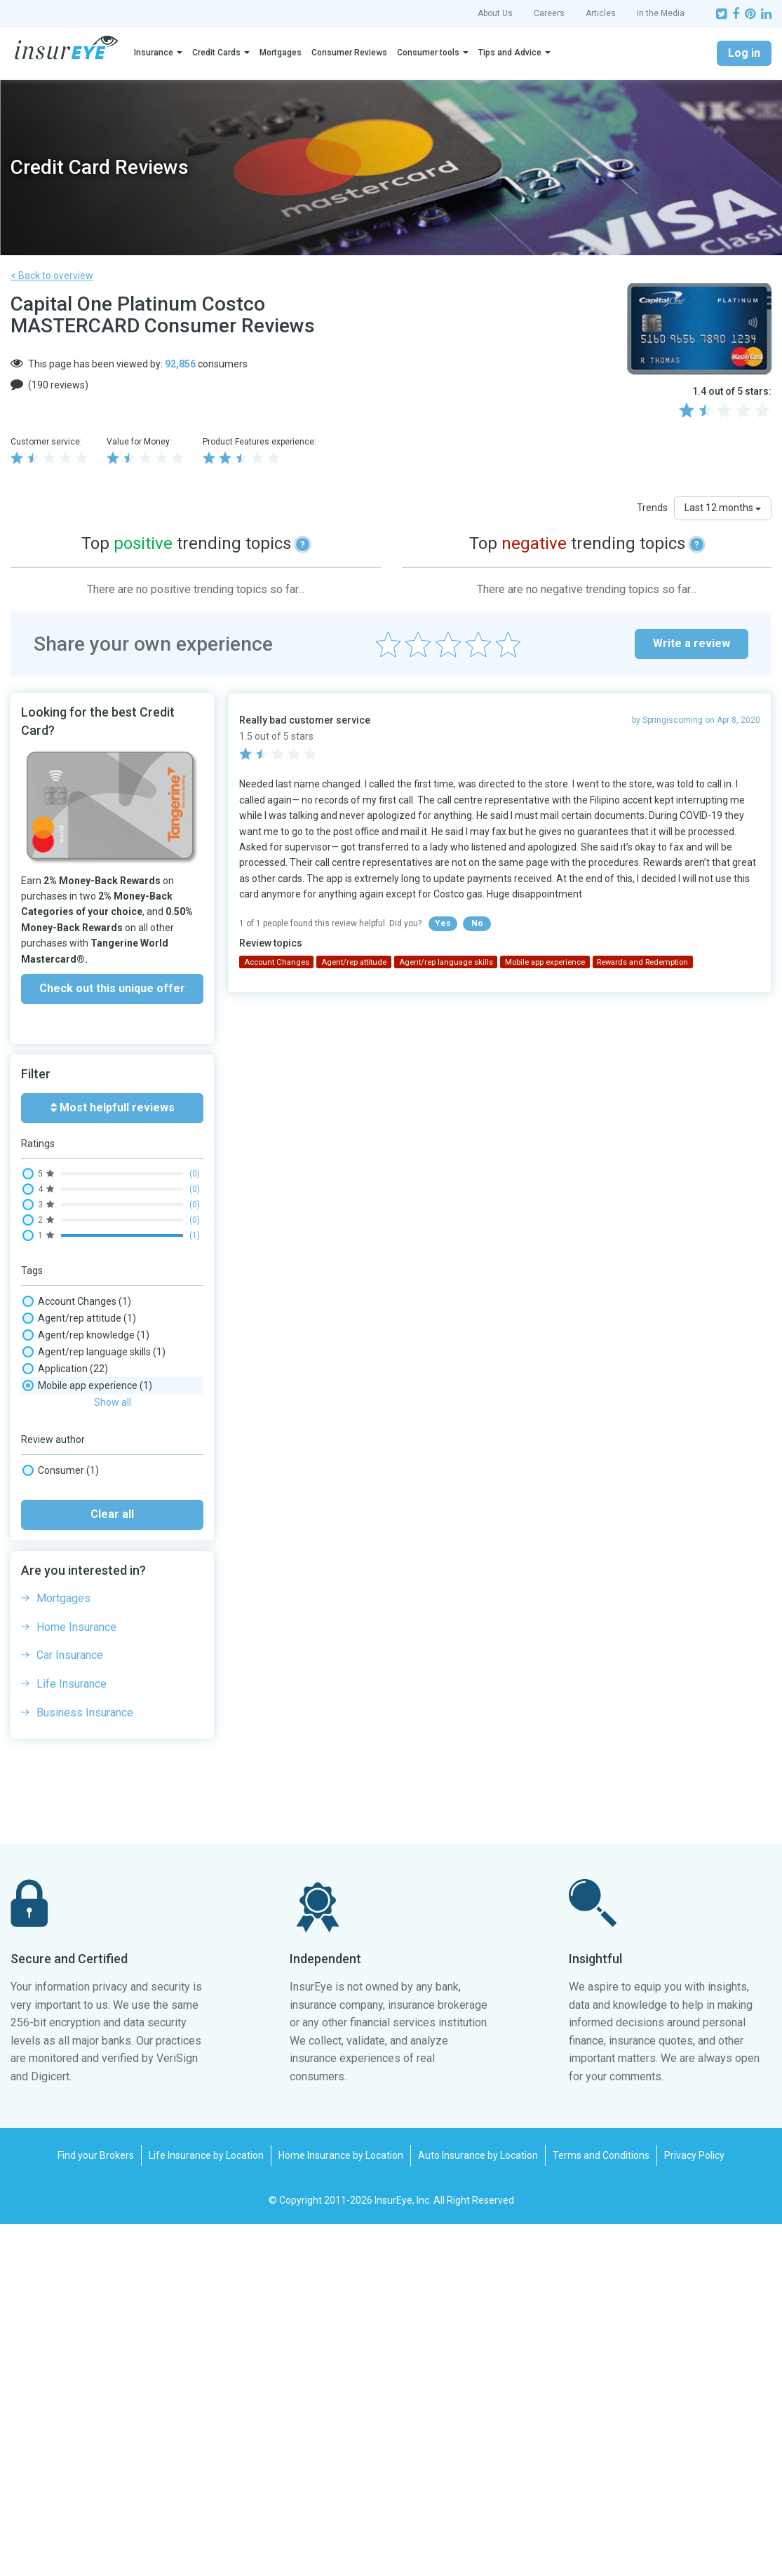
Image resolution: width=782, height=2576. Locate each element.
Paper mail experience (86, 1621)
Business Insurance (84, 2064)
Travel (51, 1738)
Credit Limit (65, 1486)
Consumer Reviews (349, 52)
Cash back (63, 1436)
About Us (495, 13)
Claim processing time (86, 1452)
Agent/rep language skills (94, 1351)
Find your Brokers (96, 2507)
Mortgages (280, 52)
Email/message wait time (94, 1503)
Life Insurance (71, 2035)
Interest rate (67, 1553)
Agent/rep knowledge (85, 1335)
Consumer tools (428, 52)
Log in (744, 53)
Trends (652, 507)
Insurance (153, 52)
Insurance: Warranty (81, 1537)
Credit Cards (216, 52)
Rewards (59, 1688)
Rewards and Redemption (95, 1705)
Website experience (81, 1755)
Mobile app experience (87, 1570)
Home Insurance (76, 1979)
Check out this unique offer (112, 988)
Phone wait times (76, 1637)
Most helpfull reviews (112, 1107)
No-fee (52, 1587)
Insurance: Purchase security (101, 1520)
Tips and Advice (509, 52)
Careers (549, 13)
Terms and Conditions (601, 2507)
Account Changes (76, 1301)
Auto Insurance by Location (478, 2507)
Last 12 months (723, 507)
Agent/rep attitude (79, 1318)
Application (65, 1368)
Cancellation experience (90, 1419)
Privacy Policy (694, 2507)
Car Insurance (69, 2007)
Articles (601, 13)
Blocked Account (74, 1402)
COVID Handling (71, 1469)
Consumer (60, 1822)
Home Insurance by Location (340, 2507)
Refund (54, 1654)
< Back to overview (52, 275)
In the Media (661, 13)
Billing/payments (75, 1385)
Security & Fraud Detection (98, 1722)
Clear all (112, 1866)
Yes (443, 923)
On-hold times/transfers (91, 1604)
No (477, 923)
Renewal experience (82, 1671)
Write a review (691, 643)
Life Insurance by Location (206, 2507)
